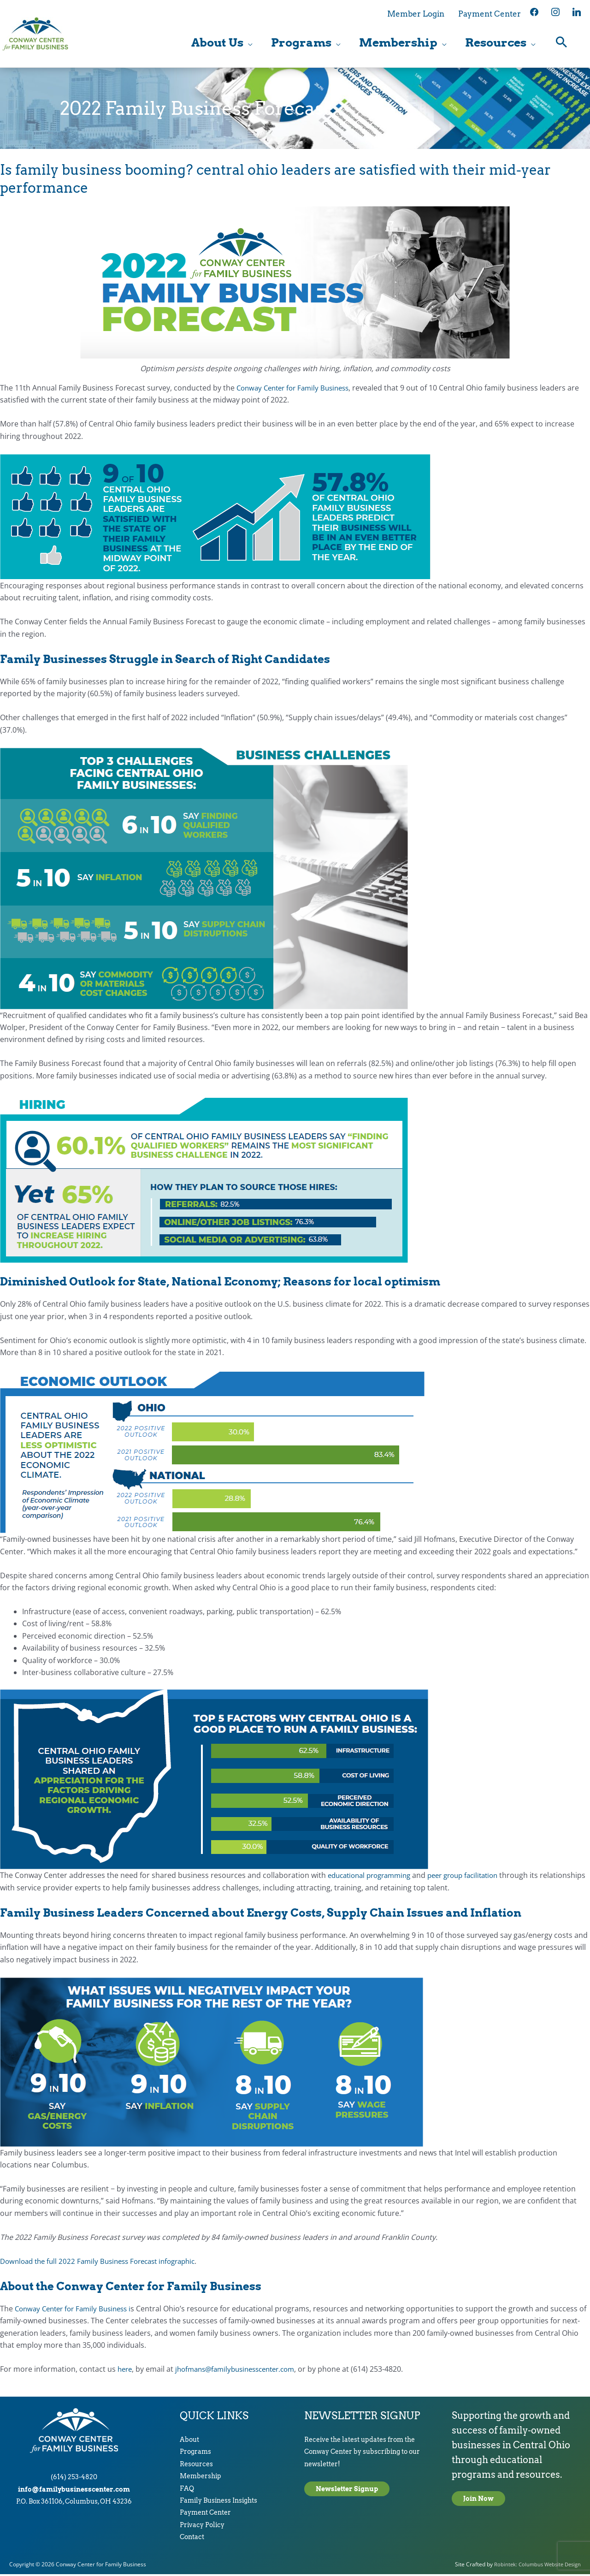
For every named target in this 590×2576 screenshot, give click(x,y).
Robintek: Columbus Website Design (535, 2566)
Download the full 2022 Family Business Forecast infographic (105, 2263)
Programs (195, 2453)
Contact (192, 2538)
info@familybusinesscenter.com (74, 2491)
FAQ (187, 2490)
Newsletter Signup (347, 2490)
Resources (196, 2465)
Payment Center (205, 2514)
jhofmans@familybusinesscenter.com (242, 2371)
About (189, 2441)
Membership (200, 2477)
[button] (561, 44)
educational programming (373, 1877)
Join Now (478, 2500)
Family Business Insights (218, 2502)
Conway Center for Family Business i (77, 2310)
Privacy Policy (202, 2526)
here (126, 2371)
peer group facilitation (474, 1877)
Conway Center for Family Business (297, 390)
